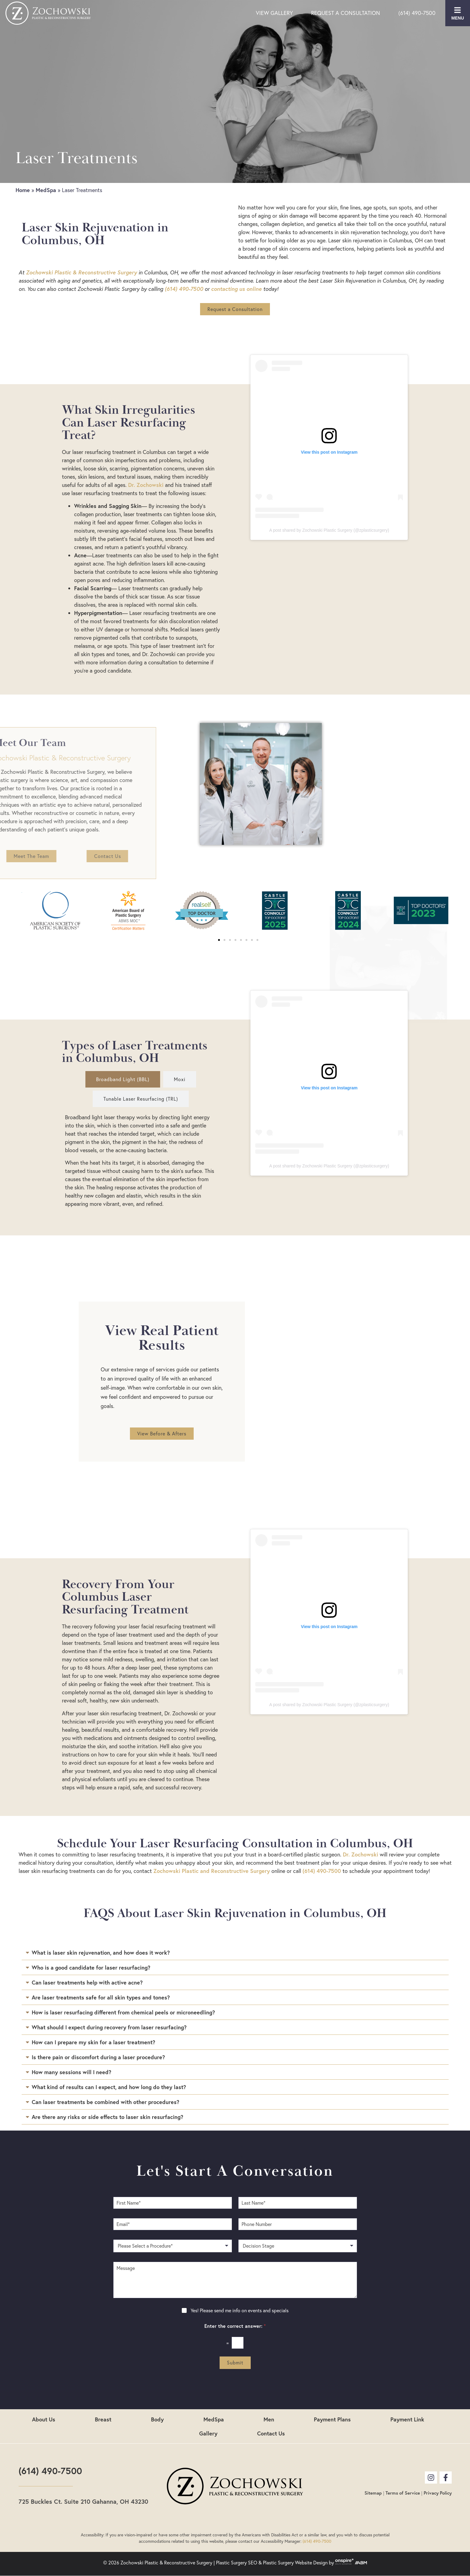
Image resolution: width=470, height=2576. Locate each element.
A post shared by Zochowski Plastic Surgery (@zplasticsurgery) (329, 530)
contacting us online (236, 288)
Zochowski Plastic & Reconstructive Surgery (81, 272)
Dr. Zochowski (145, 484)
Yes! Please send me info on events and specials (240, 2310)
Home (23, 190)
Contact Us (271, 2433)
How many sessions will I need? (71, 2072)
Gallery (208, 2433)
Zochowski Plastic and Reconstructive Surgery (211, 1870)
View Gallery (274, 12)
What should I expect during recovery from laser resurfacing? (109, 2027)
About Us (43, 2419)
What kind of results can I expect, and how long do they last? (109, 2087)
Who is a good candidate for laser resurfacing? (91, 1967)
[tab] (122, 1079)
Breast (103, 2419)
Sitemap (373, 2493)
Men (269, 2419)
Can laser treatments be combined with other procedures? (105, 2102)
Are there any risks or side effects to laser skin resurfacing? (107, 2116)
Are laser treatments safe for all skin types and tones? (101, 1997)
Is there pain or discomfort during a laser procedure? (98, 2057)
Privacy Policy (438, 2493)
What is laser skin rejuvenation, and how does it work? (101, 1952)
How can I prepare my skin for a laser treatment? (93, 2042)
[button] (219, 940)
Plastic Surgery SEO (236, 2563)
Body (157, 2419)
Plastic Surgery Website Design (295, 2563)
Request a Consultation (345, 12)
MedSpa (46, 190)
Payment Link (407, 2419)
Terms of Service (403, 2493)
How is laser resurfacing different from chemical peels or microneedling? (123, 2012)
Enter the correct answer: (235, 2326)
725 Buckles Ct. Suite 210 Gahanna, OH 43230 (83, 2501)
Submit (235, 2363)
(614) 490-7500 (417, 12)
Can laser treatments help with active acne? (87, 1982)
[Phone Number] (297, 2224)
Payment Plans (332, 2419)
